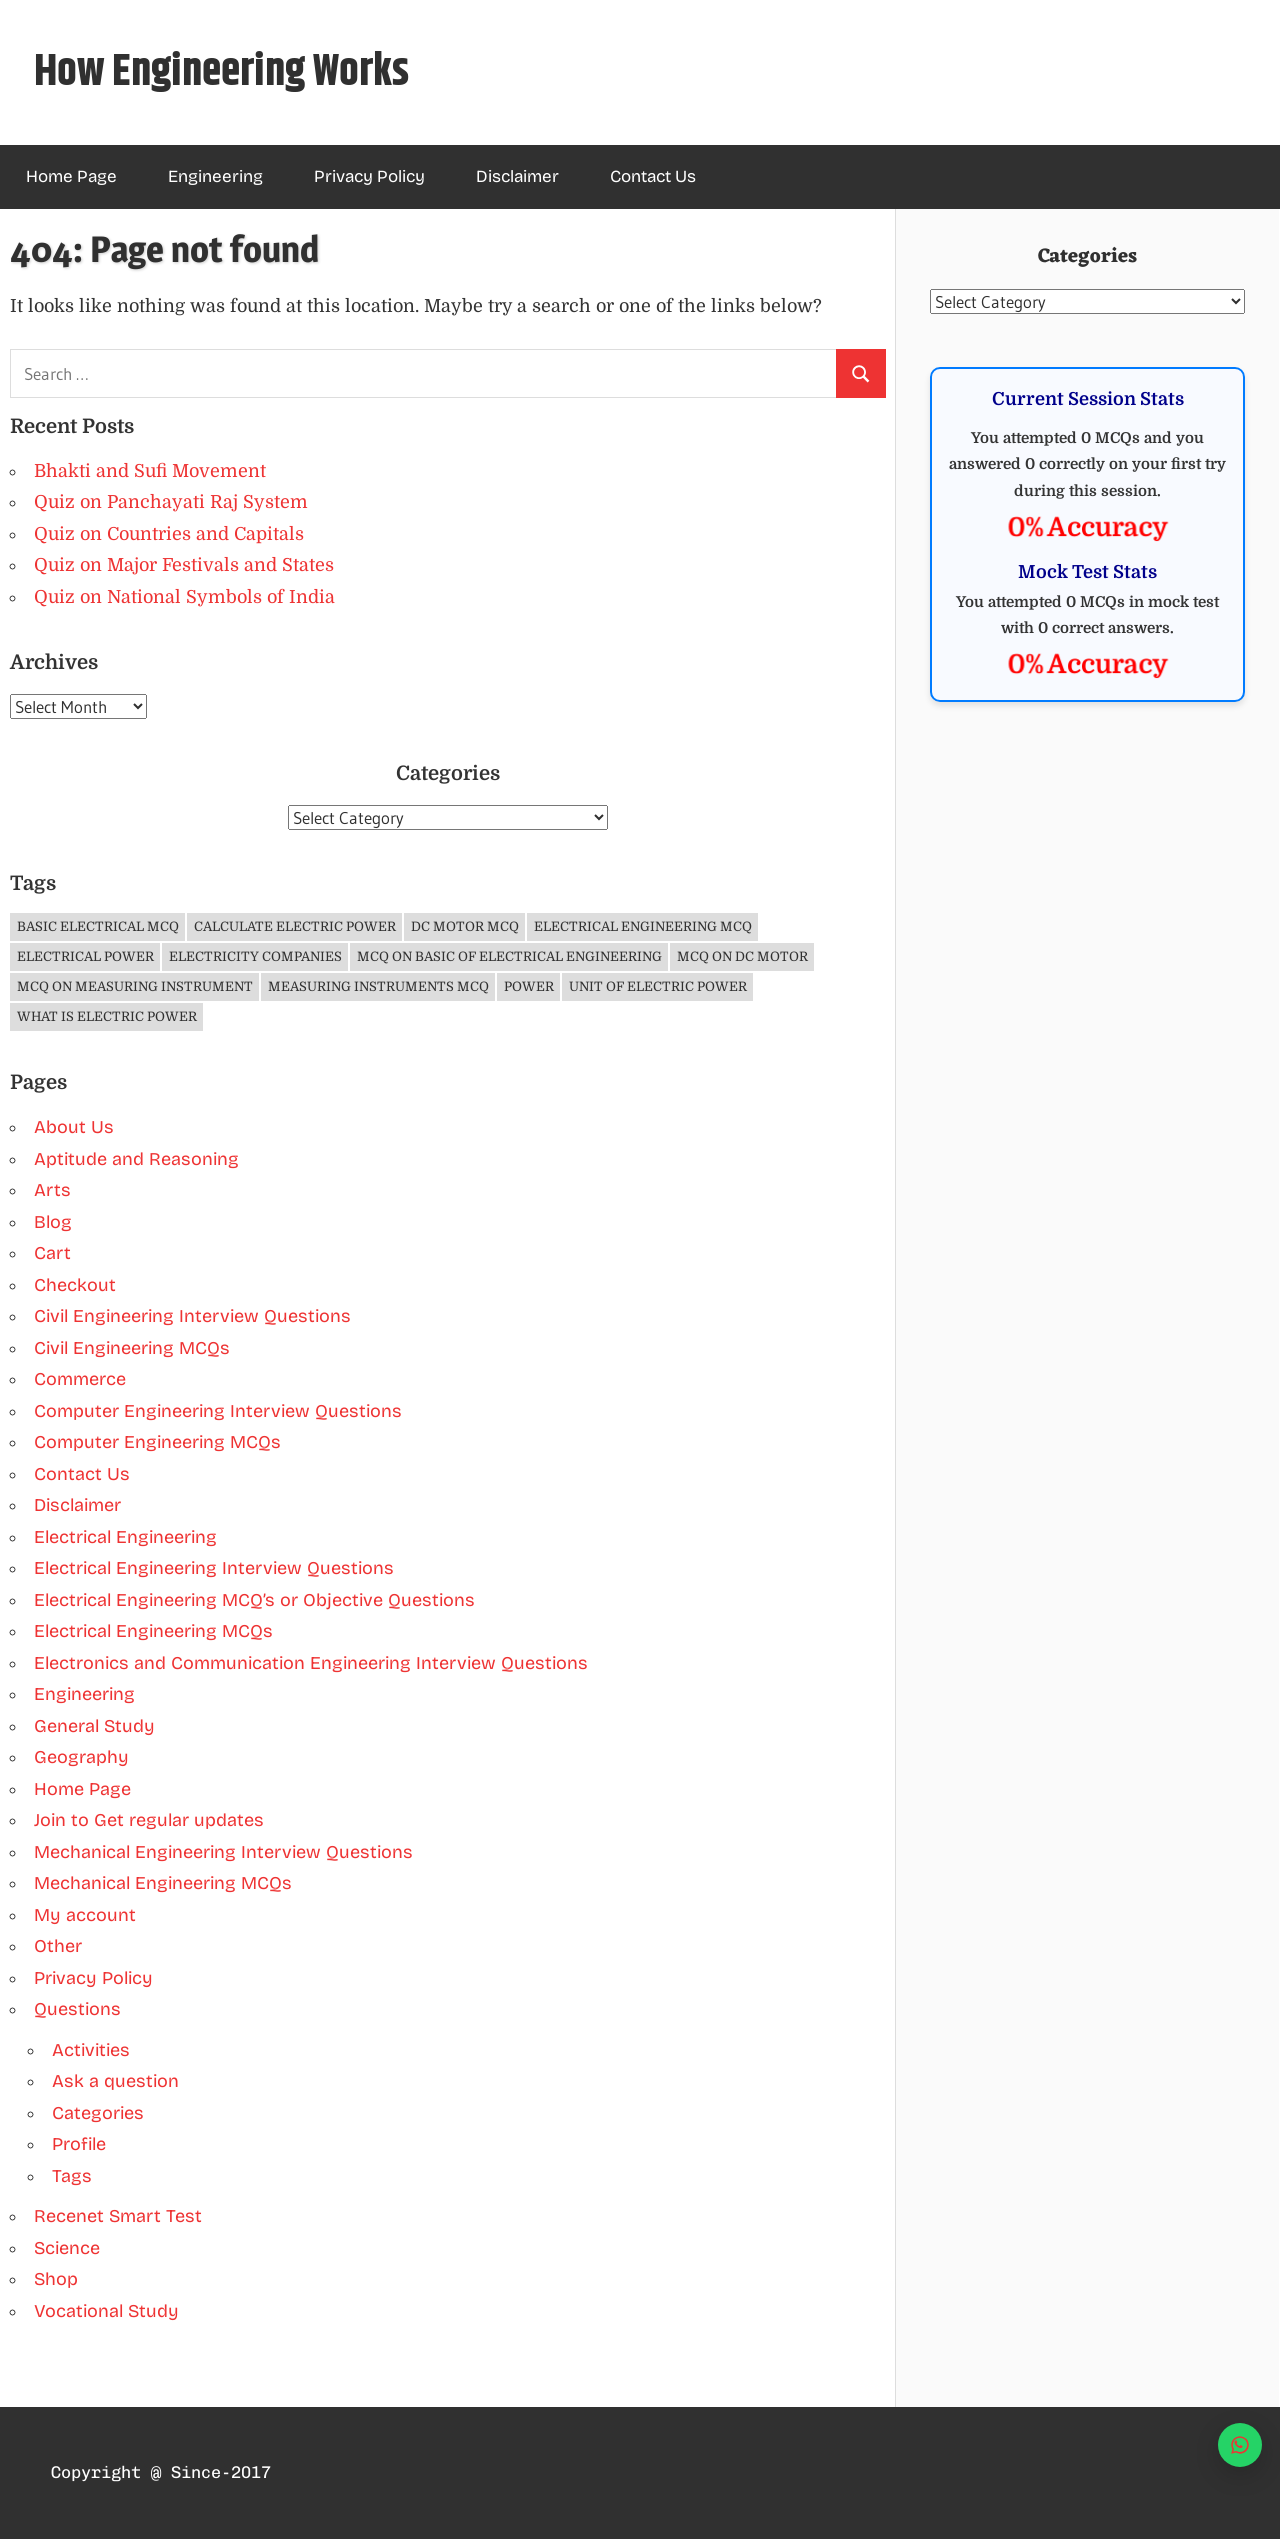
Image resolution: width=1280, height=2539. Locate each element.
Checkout (75, 1285)
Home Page (71, 176)
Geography (81, 1757)
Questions (77, 2009)
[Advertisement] (1087, 882)
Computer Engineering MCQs (157, 1442)
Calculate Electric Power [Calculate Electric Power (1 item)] (295, 926)
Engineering (215, 176)
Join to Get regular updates (149, 1820)
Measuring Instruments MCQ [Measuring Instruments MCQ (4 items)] (378, 986)
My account (85, 1915)
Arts (52, 1190)
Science (67, 2248)
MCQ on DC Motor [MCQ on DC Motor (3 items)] (742, 956)
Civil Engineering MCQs (132, 1348)
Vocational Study (106, 2311)
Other (58, 1946)
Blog (53, 1222)
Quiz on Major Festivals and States (184, 565)
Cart (52, 1253)
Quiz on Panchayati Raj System (171, 502)
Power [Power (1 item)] (529, 986)
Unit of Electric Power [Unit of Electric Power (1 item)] (658, 986)
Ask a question (115, 2081)
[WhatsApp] (1240, 2445)
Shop (56, 2279)
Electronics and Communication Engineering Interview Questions (311, 1663)
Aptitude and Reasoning (136, 1159)
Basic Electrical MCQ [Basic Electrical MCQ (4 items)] (98, 926)
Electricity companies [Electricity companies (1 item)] (255, 956)
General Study (94, 1726)
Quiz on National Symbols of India (184, 597)
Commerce (80, 1379)
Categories (98, 2113)
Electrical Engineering (125, 1537)
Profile (79, 2144)
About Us (74, 1127)
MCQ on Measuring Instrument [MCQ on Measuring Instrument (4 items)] (135, 986)
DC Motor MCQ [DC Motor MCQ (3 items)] (465, 926)
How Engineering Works (221, 72)
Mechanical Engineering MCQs (163, 1883)
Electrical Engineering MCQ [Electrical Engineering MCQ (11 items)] (643, 926)
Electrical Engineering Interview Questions (214, 1568)
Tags (72, 2176)
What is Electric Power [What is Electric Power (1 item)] (107, 1016)
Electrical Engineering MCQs (153, 1631)
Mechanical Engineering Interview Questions (223, 1852)
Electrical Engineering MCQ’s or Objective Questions (254, 1600)
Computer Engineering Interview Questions (218, 1411)
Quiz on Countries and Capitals (169, 534)
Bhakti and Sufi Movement (150, 471)
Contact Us (653, 176)
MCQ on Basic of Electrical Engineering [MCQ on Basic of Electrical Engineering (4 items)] (509, 956)
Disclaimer (517, 176)
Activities (91, 2050)
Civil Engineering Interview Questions (192, 1316)
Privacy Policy (369, 176)
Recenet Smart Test (118, 2216)
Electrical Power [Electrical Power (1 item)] (85, 956)
